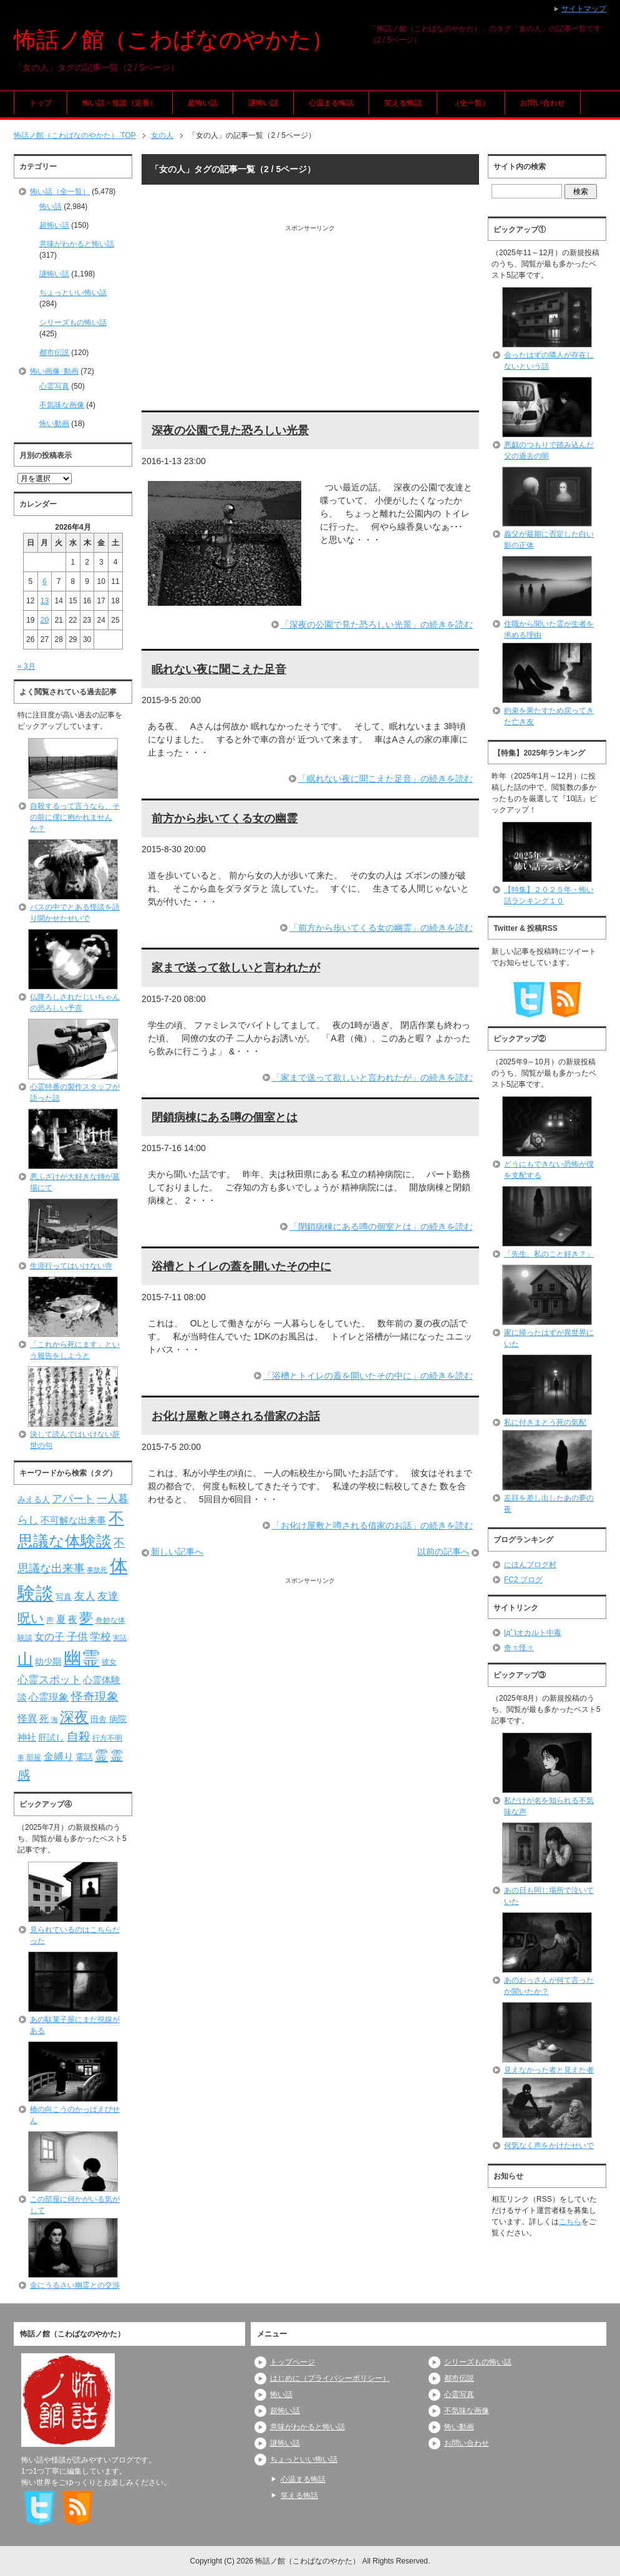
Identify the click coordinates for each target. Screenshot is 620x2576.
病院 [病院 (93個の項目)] (118, 1719)
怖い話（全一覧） (60, 191)
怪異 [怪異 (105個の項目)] (27, 1718)
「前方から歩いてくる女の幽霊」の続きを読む (381, 928)
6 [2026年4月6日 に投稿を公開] (44, 581)
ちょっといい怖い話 (73, 292)
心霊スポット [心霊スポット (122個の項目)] (49, 1679)
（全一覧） (471, 103)
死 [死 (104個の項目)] (44, 1718)
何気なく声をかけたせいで (549, 2145)
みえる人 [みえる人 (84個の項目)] (33, 1499)
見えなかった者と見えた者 (549, 2070)
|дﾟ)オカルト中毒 (532, 1632)
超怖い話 (203, 103)
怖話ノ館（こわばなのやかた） (174, 39)
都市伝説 (54, 352)
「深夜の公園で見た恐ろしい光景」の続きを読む (377, 624)
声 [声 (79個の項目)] (50, 1620)
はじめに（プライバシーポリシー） (330, 2378)
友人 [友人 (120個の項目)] (84, 1596)
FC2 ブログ (523, 1579)
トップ (40, 103)
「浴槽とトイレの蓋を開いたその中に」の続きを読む (368, 1376)
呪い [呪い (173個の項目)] (30, 1618)
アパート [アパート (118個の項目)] (73, 1499)
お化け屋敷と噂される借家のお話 (236, 1416)
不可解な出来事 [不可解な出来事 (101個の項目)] (73, 1520)
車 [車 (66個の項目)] (20, 1757)
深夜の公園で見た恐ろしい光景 (230, 430)
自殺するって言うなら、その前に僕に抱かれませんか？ (75, 817)
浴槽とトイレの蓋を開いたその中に (241, 1266)
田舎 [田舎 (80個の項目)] (98, 1719)
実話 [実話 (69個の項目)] (120, 1637)
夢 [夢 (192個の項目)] (86, 1618)
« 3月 (26, 666)
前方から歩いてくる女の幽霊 (225, 818)
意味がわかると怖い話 (76, 244)
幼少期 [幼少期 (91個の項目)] (48, 1661)
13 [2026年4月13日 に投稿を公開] (45, 600)
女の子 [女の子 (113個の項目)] (49, 1636)
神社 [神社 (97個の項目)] (26, 1737)
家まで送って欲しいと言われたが (236, 967)
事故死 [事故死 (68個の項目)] (97, 1569)
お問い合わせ (542, 103)
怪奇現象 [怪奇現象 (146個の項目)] (95, 1696)
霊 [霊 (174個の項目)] (101, 1755)
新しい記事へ (177, 1552)
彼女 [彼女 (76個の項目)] (109, 1662)
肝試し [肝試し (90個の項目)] (51, 1737)
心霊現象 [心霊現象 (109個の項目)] (49, 1697)
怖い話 (50, 206)
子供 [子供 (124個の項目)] (77, 1636)
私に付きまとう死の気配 (545, 1422)
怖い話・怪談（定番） (119, 103)
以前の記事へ (443, 1552)
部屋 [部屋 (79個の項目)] (33, 1757)
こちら (570, 2221)
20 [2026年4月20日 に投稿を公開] (45, 620)
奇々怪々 (519, 1647)
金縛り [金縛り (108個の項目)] (59, 1756)
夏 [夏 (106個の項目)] (61, 1619)
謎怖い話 (263, 103)
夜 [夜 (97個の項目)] (72, 1620)
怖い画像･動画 (54, 371)
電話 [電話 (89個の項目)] (84, 1757)
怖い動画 (54, 423)
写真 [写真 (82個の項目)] (64, 1596)
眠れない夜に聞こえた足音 (219, 669)
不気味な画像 (61, 405)
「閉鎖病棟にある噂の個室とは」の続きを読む (381, 1227)
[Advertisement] (310, 320)
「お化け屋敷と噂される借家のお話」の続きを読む (372, 1525)
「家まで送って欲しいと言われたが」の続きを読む (372, 1077)
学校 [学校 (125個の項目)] (100, 1636)
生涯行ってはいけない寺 (71, 1265)
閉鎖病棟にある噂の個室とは (225, 1117)
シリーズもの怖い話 (73, 322)
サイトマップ (583, 8)
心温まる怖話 (331, 103)
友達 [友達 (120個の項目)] (108, 1596)
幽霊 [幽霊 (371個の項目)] (82, 1658)
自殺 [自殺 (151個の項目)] (78, 1736)
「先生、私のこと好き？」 (549, 1254)
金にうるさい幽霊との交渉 (75, 2285)
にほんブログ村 (530, 1564)
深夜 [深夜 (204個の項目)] (74, 1717)
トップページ (292, 2362)
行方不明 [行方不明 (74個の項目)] (107, 1738)
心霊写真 (54, 386)
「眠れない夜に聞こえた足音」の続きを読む (385, 779)
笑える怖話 (403, 103)
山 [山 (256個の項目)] (25, 1659)
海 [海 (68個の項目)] (54, 1719)
